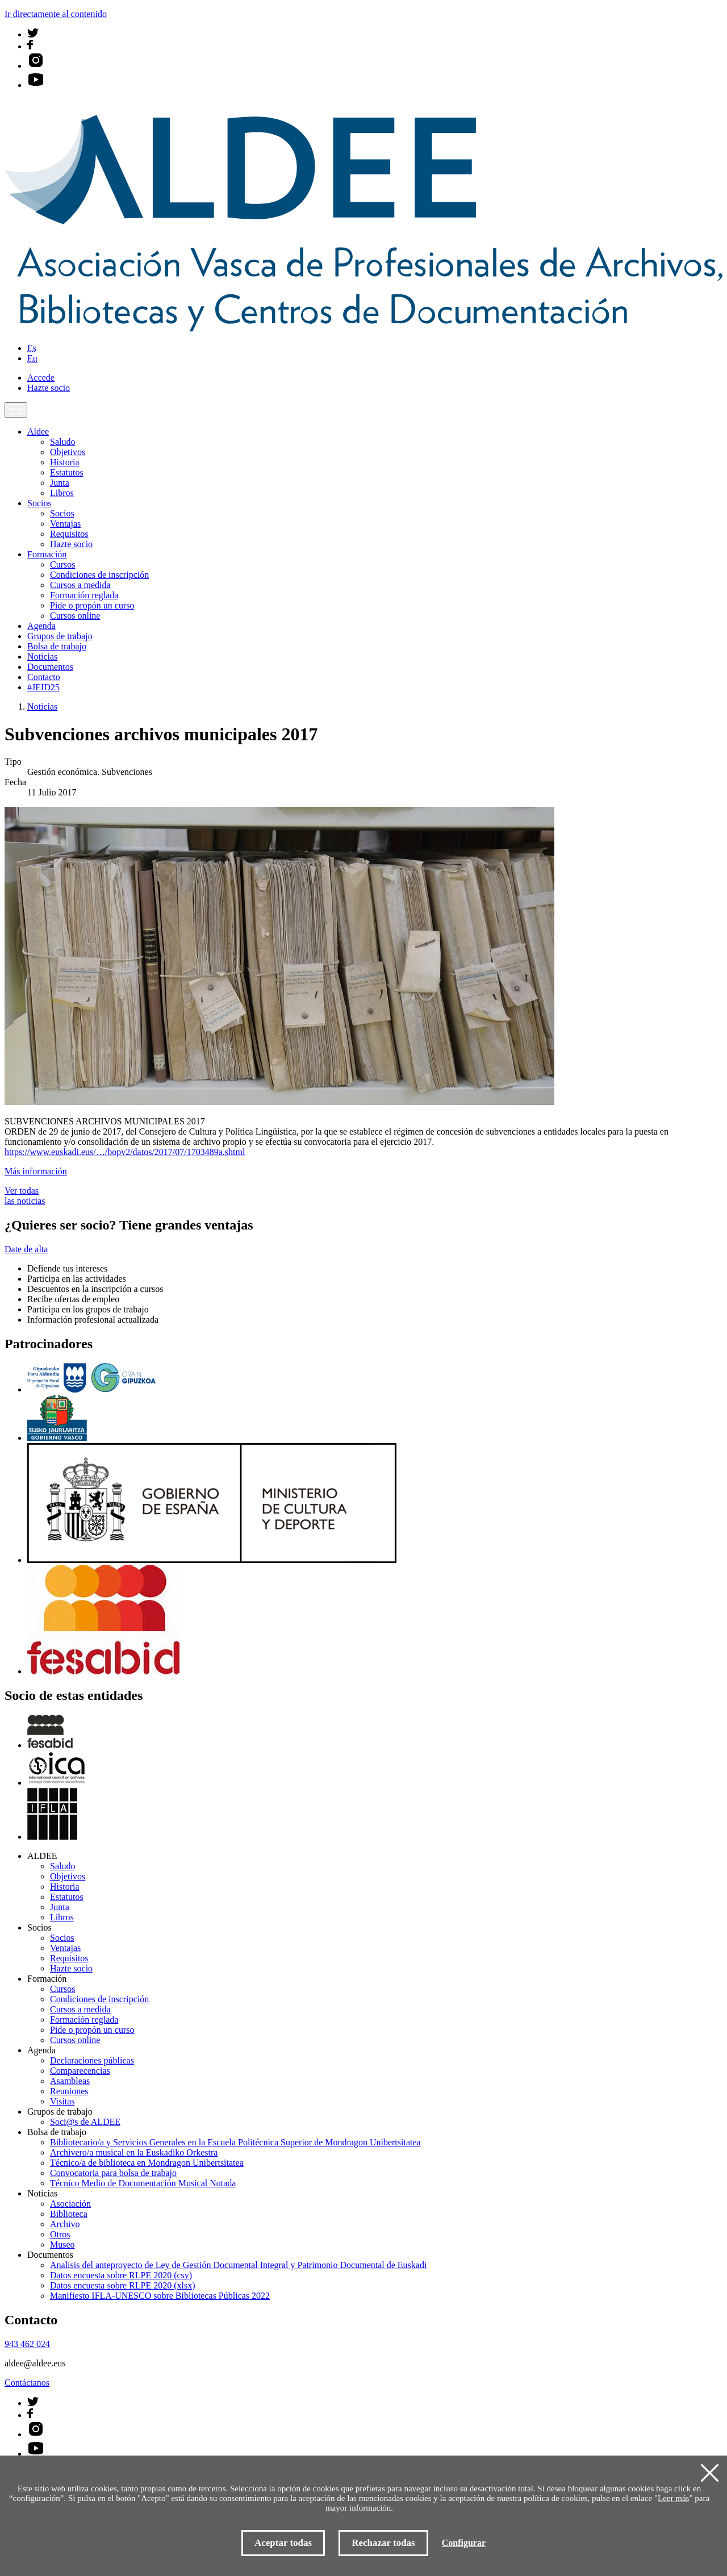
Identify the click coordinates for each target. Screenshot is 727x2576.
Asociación (70, 2203)
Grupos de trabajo (60, 636)
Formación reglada (84, 595)
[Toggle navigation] (16, 410)
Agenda (41, 626)
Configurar (464, 2543)
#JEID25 (43, 687)
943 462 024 (27, 2344)
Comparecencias (80, 2070)
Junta (59, 482)
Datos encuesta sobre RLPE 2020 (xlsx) (122, 2285)
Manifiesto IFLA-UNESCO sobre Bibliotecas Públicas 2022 (160, 2295)
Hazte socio (48, 388)
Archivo (65, 2224)
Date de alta (26, 1249)
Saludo (62, 442)
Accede (41, 377)
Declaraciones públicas (92, 2060)
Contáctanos (27, 2382)
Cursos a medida (80, 585)
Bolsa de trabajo (56, 646)
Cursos (62, 564)
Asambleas (70, 2081)
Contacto (43, 677)
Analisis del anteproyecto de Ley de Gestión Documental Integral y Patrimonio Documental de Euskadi (238, 2265)
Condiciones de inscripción (99, 575)
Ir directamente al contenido (56, 14)
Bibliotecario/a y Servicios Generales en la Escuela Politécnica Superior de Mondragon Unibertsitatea (235, 2142)
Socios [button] (39, 503)
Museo (62, 2244)
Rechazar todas (383, 2542)
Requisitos (69, 534)
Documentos (50, 667)
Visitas (62, 2101)
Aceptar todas (283, 2542)
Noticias (42, 656)
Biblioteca (68, 2214)
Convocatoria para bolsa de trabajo (113, 2173)
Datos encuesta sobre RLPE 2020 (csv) (121, 2275)
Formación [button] (46, 554)
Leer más (673, 2498)
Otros (60, 2234)
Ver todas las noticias (25, 1196)
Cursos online (75, 615)
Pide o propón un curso (92, 605)
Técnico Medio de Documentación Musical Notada (143, 2183)
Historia (65, 462)
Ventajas (65, 523)
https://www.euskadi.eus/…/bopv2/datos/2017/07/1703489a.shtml (125, 1152)
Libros (62, 493)
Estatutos (66, 472)
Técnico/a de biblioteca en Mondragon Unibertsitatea (147, 2162)
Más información (36, 1171)
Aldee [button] (38, 431)
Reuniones (69, 2091)
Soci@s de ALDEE (85, 2122)
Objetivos (67, 452)
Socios (62, 513)
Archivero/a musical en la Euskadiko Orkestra (134, 2152)
